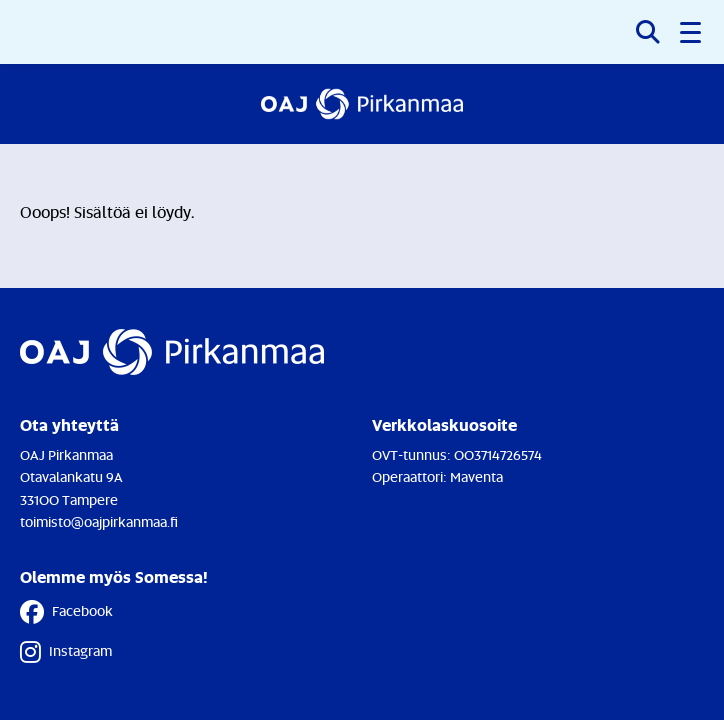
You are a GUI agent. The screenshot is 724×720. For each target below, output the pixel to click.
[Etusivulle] (362, 104)
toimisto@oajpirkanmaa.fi (99, 521)
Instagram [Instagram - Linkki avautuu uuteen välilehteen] (66, 652)
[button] (692, 32)
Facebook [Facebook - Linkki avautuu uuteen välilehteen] (66, 612)
